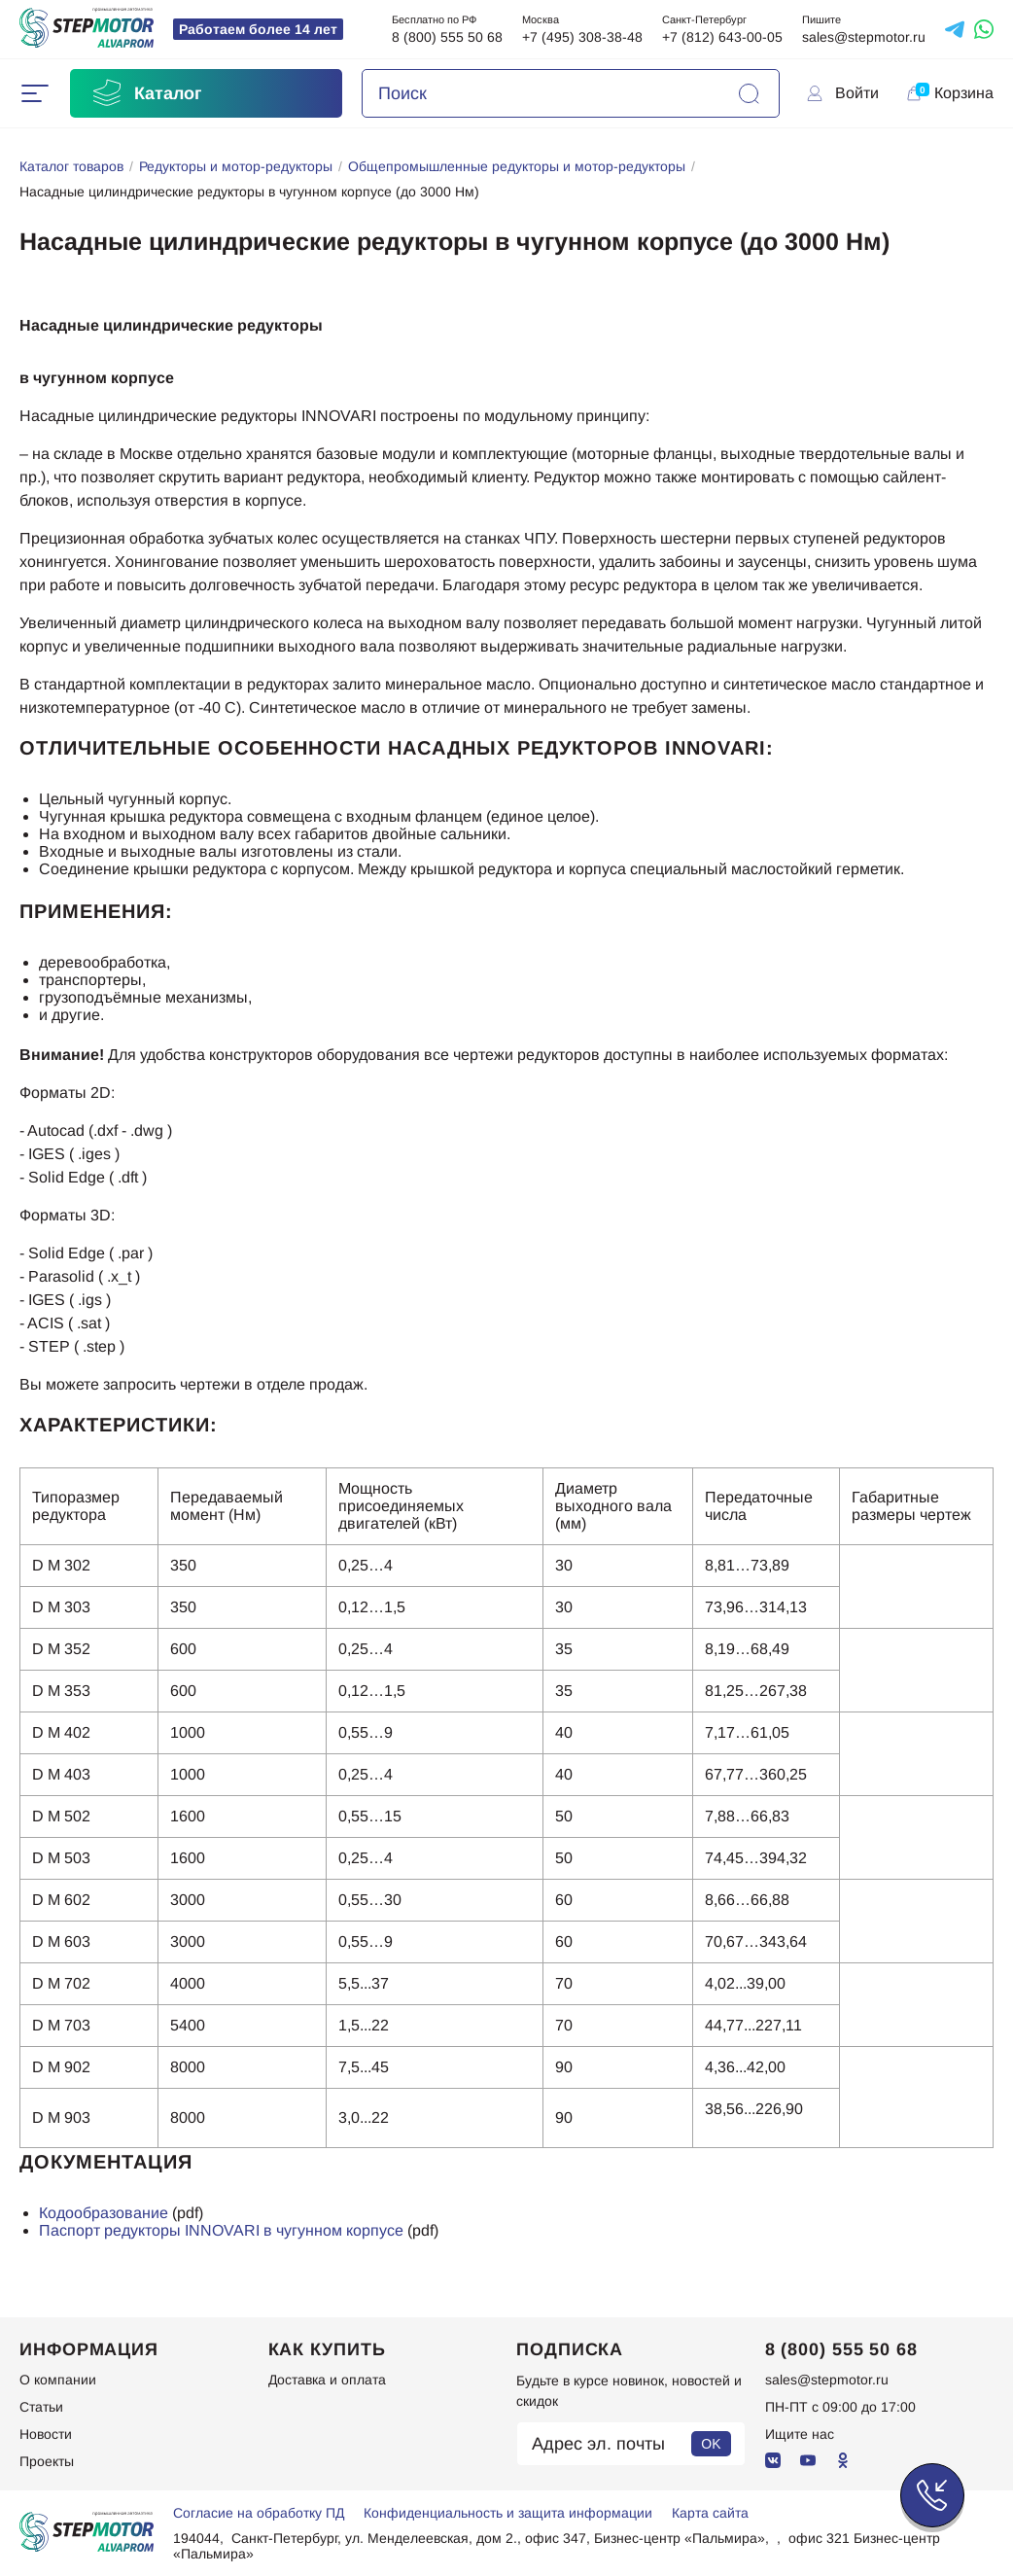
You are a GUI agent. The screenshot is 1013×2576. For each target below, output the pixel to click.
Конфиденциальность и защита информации (508, 2513)
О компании (57, 2379)
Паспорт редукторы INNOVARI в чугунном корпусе (221, 2230)
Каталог (145, 93)
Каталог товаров (71, 166)
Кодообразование (103, 2213)
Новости (45, 2434)
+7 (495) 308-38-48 (582, 37)
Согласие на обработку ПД (258, 2513)
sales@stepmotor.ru (864, 37)
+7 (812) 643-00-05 (722, 37)
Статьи (41, 2407)
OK (710, 2444)
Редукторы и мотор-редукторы (235, 166)
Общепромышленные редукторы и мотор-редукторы (516, 166)
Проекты (46, 2461)
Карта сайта (710, 2513)
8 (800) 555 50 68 (447, 37)
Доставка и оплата (327, 2379)
